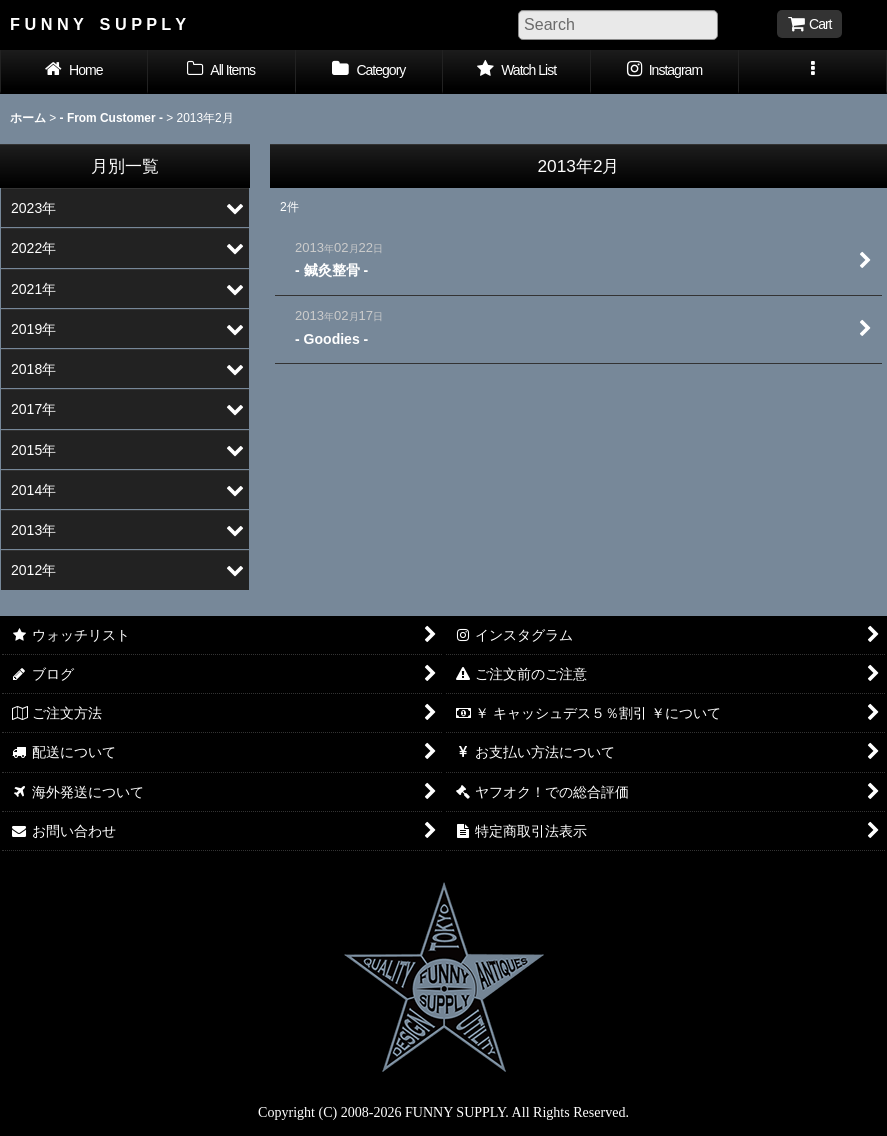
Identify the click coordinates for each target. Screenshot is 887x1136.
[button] (813, 72)
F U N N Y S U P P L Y (98, 24)
